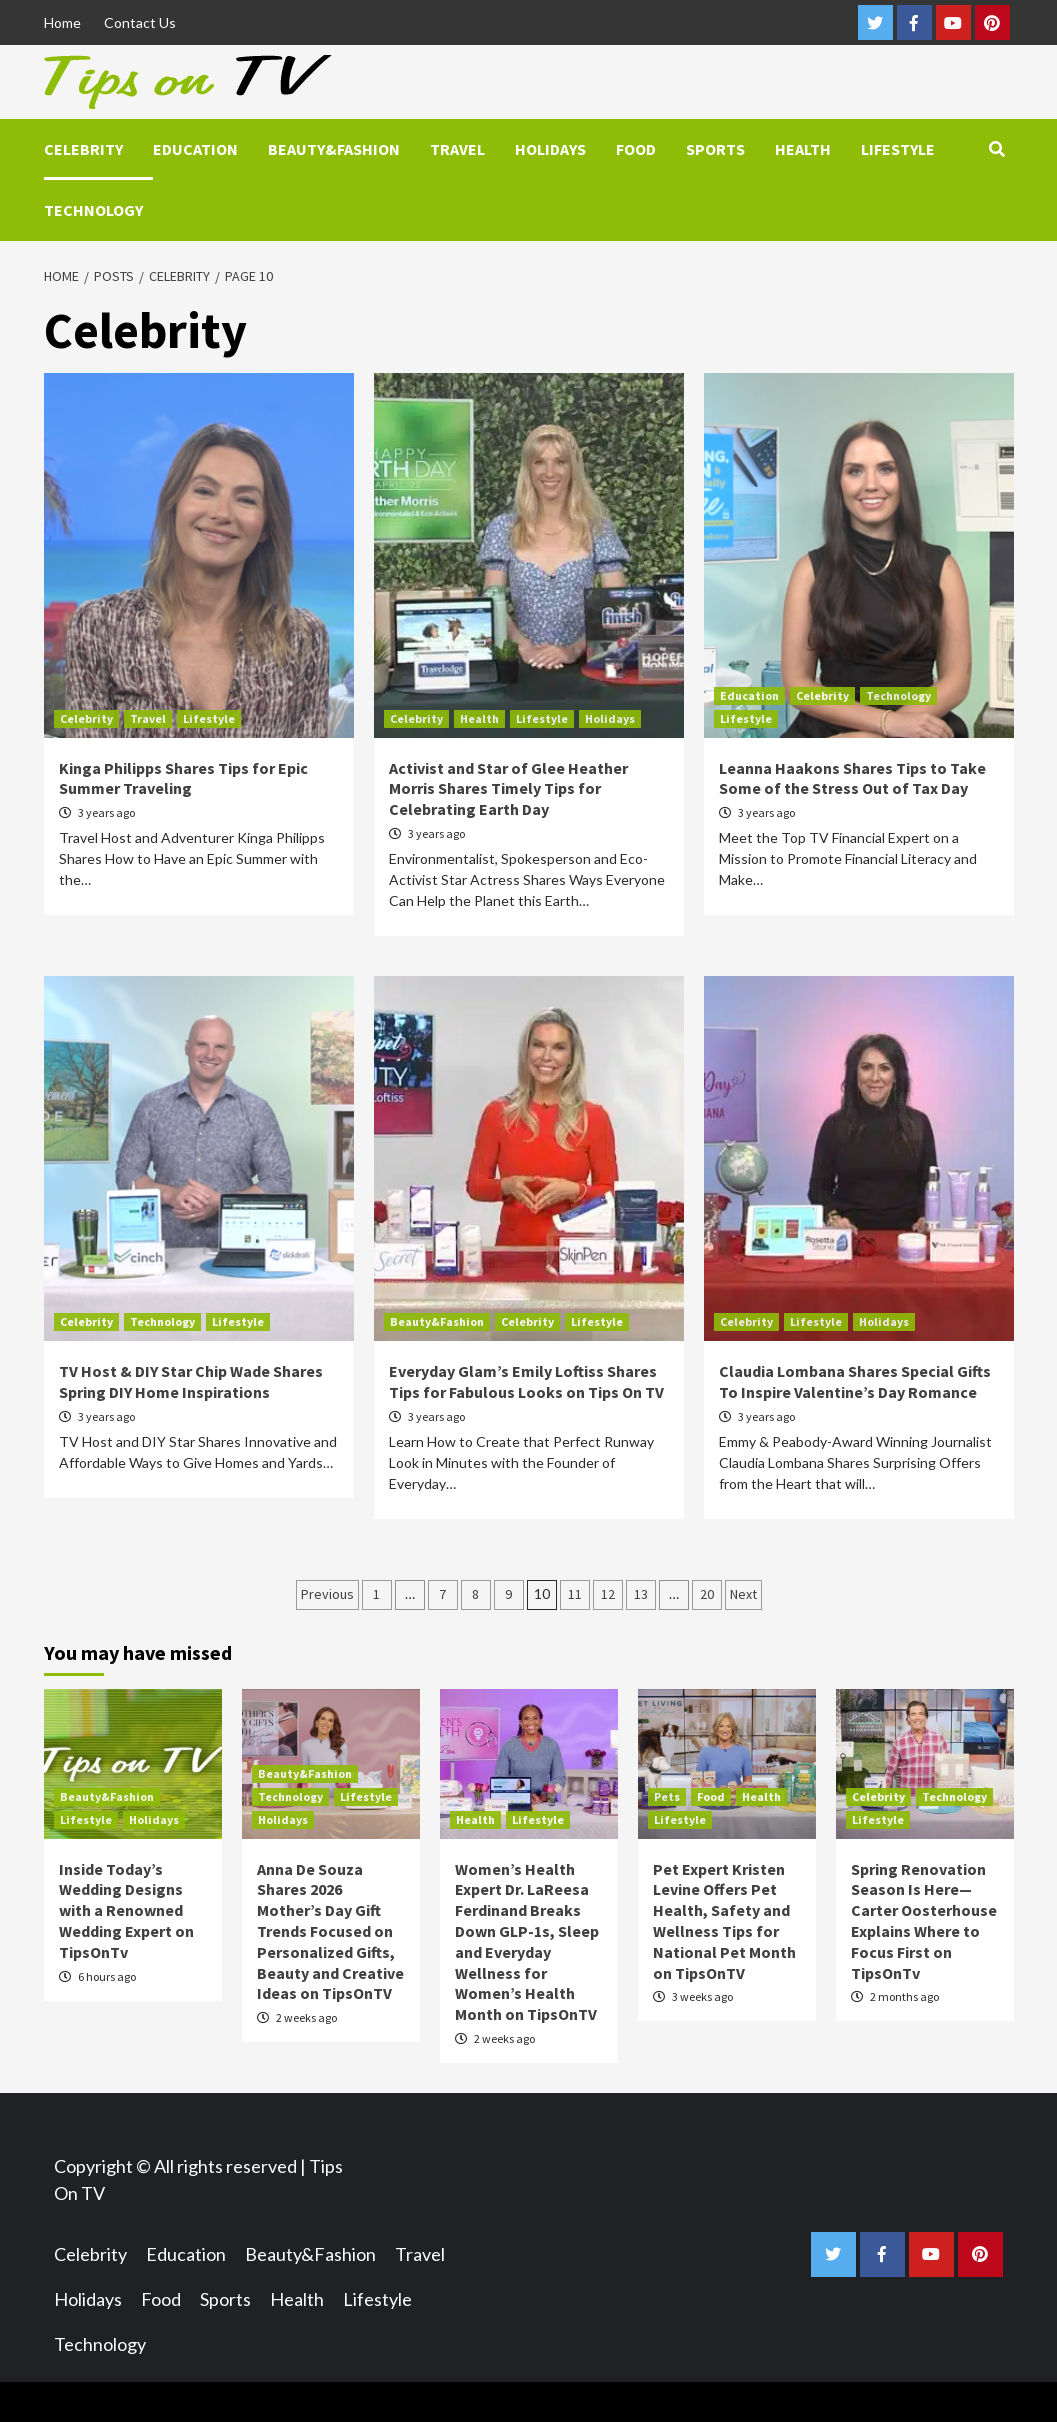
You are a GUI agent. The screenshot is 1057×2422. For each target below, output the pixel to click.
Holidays (550, 149)
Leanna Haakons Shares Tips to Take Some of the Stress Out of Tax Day (852, 778)
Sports (715, 149)
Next (743, 1594)
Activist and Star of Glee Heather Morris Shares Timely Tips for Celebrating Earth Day (508, 789)
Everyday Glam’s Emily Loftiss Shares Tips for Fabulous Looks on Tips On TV (526, 1381)
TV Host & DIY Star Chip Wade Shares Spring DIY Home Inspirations (191, 1381)
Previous (327, 1594)
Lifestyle (898, 149)
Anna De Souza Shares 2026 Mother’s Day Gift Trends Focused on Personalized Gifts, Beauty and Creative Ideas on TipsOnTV (330, 1931)
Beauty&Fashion (334, 149)
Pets (667, 1796)
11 (575, 1594)
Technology (93, 210)
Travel (457, 149)
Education (195, 149)
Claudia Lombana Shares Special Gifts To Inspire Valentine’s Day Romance (855, 1381)
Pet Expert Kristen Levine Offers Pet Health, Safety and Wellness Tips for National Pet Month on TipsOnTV (724, 1921)
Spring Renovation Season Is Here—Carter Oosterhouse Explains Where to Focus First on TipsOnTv (924, 1921)
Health (803, 149)
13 (641, 1594)
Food (636, 149)
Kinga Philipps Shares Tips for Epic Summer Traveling (183, 778)
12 (608, 1594)
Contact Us (140, 22)
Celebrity (83, 149)
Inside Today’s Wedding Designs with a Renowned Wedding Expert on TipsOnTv (126, 1910)
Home (62, 22)
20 (707, 1594)
